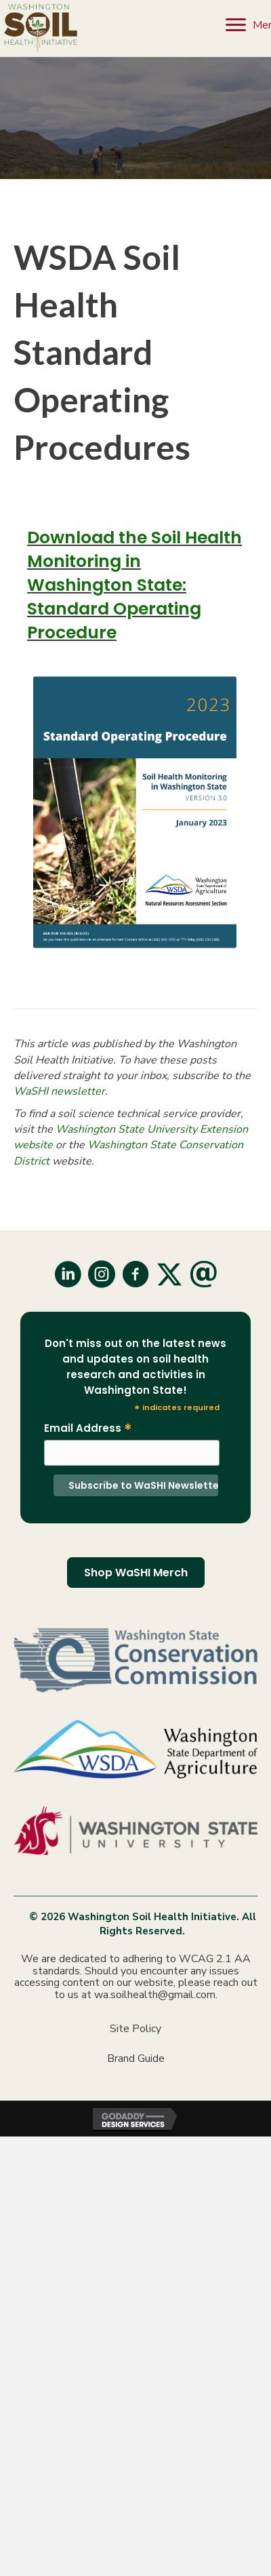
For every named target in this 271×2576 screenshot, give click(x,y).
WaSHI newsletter (59, 1091)
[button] (68, 1274)
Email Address (88, 1428)
